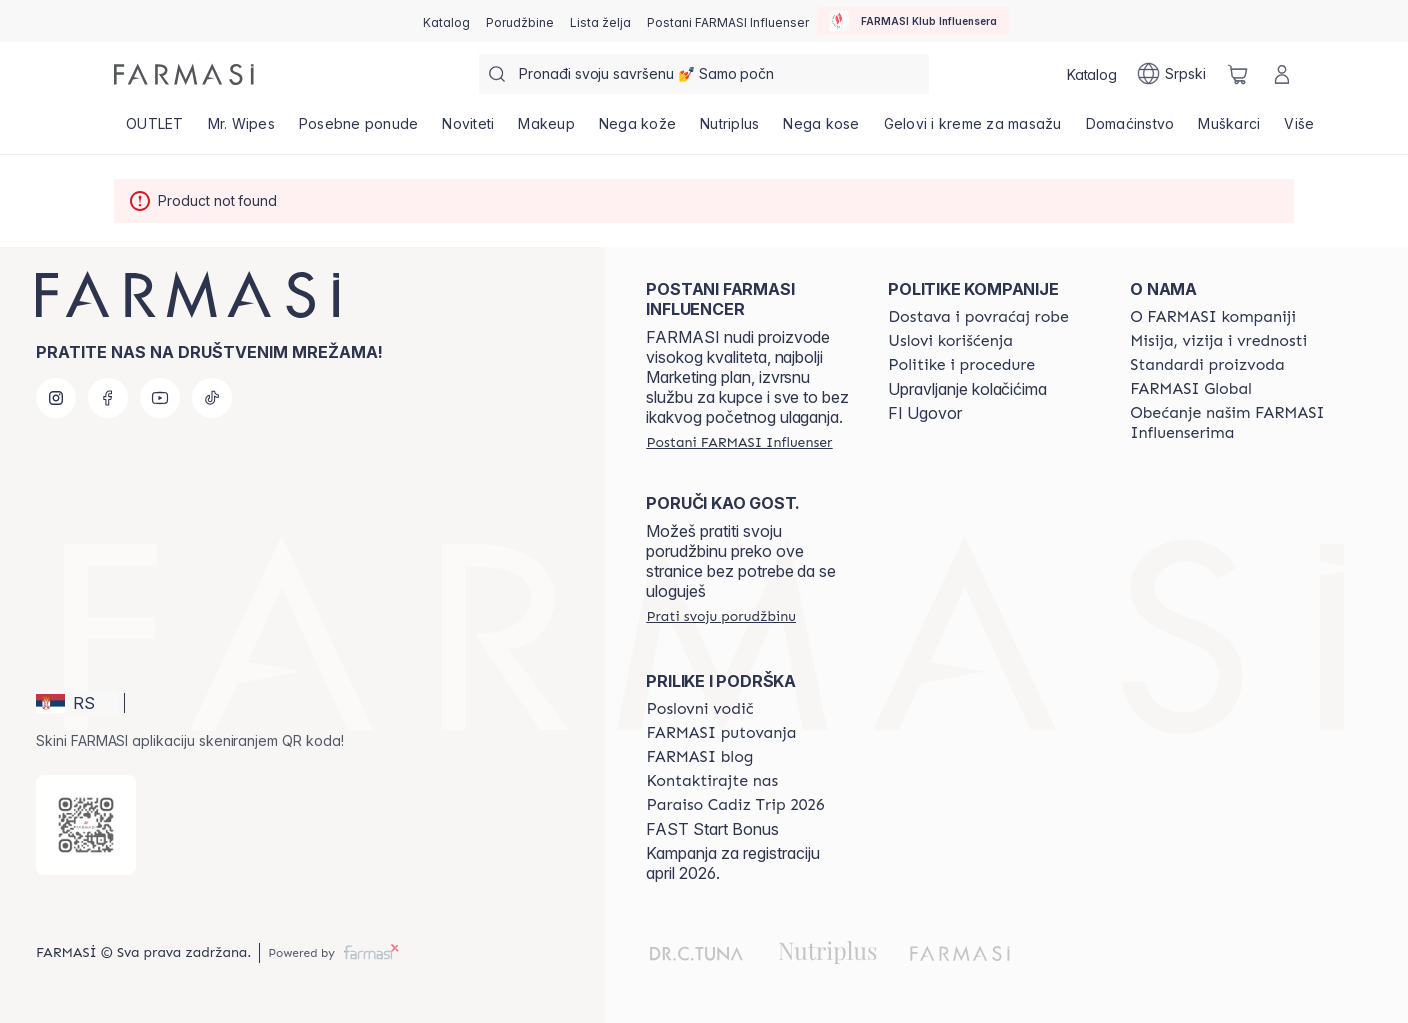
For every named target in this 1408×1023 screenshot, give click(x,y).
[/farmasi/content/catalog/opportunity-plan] (699, 709)
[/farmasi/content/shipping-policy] (978, 317)
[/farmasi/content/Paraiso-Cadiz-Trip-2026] (735, 805)
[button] (77, 703)
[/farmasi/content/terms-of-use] (950, 341)
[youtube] (160, 398)
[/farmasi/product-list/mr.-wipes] (241, 130)
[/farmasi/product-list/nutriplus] (729, 130)
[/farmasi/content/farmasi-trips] (721, 733)
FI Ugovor (925, 413)
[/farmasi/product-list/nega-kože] (637, 130)
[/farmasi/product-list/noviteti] (468, 130)
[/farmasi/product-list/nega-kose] (821, 130)
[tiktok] (212, 398)
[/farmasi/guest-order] (720, 616)
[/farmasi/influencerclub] (913, 21)
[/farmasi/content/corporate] (1191, 389)
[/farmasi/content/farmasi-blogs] (699, 757)
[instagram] (56, 398)
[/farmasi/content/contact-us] (712, 781)
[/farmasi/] (184, 74)
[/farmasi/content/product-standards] (1207, 365)
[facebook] (108, 398)
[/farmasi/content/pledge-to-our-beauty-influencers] (1233, 423)
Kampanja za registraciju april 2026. (733, 863)
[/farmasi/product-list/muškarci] (1229, 130)
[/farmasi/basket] (1238, 74)
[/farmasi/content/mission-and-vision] (1218, 341)
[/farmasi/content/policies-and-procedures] (961, 365)
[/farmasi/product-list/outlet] (155, 130)
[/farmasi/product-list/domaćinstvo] (1130, 130)
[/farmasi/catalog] (446, 21)
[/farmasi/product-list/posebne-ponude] (359, 130)
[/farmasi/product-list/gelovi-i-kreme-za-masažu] (973, 130)
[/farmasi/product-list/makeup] (546, 130)
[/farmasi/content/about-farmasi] (1213, 317)
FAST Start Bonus (712, 829)
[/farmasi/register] (520, 21)
